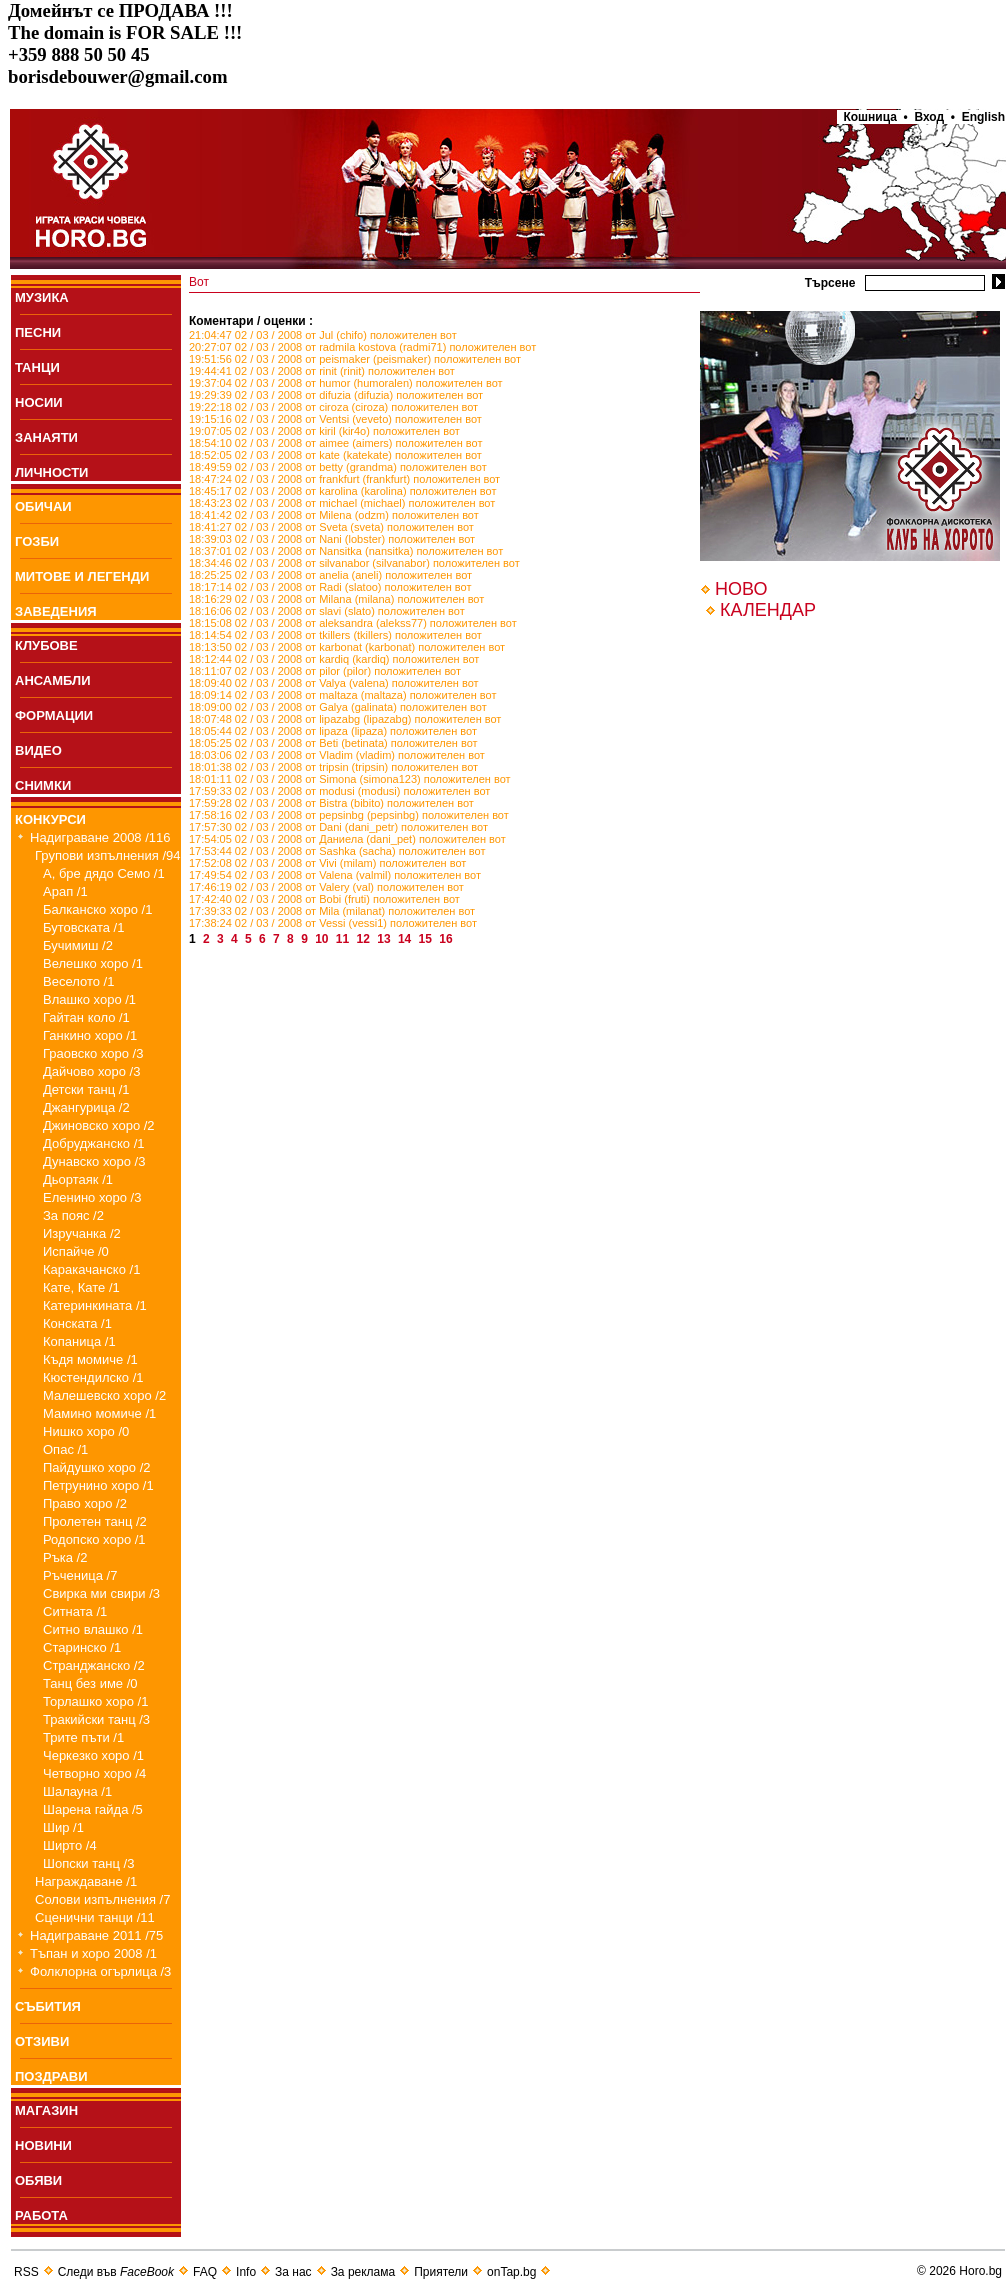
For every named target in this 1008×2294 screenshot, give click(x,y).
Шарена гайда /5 (93, 1809)
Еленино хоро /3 (92, 1197)
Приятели (441, 2272)
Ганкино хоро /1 (90, 1035)
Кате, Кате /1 (81, 1287)
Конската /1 (77, 1323)
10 (323, 939)
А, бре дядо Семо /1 (104, 873)
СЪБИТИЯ (48, 2006)
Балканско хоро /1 (97, 909)
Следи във (116, 2272)
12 (365, 939)
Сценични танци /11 (95, 1917)
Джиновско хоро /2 (99, 1125)
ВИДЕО (38, 750)
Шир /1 (63, 1827)
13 (385, 939)
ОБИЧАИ (43, 506)
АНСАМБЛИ (53, 680)
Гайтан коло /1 (86, 1017)
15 (427, 939)
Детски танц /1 (86, 1089)
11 (344, 939)
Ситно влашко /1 (93, 1629)
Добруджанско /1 (94, 1143)
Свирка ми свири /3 (101, 1593)
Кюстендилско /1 (93, 1377)
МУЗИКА (42, 297)
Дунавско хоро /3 (94, 1161)
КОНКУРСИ (50, 819)
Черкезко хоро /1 (93, 1755)
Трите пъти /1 (83, 1737)
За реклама (363, 2272)
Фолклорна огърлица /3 (100, 1971)
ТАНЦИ (37, 367)
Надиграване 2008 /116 (100, 837)
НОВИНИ (43, 2145)
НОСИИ (39, 402)
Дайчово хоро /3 (91, 1071)
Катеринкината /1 (95, 1305)
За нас (293, 2272)
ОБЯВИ (38, 2180)
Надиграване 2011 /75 (96, 1935)
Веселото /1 (78, 981)
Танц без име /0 (90, 1683)
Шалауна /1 (77, 1791)
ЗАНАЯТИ (46, 437)
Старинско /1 (82, 1647)
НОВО (741, 589)
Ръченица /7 (80, 1575)
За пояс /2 (73, 1215)
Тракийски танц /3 (96, 1719)
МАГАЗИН (46, 2110)
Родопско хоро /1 (94, 1539)
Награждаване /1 (86, 1881)
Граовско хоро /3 (93, 1053)
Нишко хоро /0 (86, 1431)
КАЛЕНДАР (768, 610)
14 (406, 939)
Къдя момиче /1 (90, 1359)
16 (447, 939)
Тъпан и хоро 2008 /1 (93, 1953)
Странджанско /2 (94, 1665)
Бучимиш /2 (78, 945)
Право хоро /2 (85, 1503)
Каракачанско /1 (91, 1269)
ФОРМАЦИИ (54, 715)
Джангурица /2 (86, 1107)
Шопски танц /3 (88, 1863)
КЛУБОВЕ (46, 645)
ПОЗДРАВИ (51, 2076)
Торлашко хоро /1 (95, 1701)
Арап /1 (65, 891)
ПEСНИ (38, 332)
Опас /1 (65, 1449)
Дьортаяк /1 (78, 1179)
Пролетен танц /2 (95, 1521)
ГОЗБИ (37, 541)
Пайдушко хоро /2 (97, 1467)
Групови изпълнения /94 (108, 855)
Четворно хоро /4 (94, 1773)
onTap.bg (511, 2272)
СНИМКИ (43, 785)
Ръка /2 (65, 1557)
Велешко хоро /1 (93, 963)
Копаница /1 (79, 1341)
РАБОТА (41, 2215)
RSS (26, 2272)
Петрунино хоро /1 (98, 1485)
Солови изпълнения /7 (102, 1899)
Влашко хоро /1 (89, 999)
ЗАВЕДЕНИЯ (56, 611)
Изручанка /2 (82, 1233)
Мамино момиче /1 (99, 1413)
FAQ (205, 2272)
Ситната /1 (75, 1611)
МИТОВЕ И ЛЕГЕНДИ (82, 576)
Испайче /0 (76, 1251)
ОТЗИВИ (42, 2041)
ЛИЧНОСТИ (51, 472)
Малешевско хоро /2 (104, 1395)
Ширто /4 (70, 1845)
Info (246, 2272)
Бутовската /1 (83, 927)
